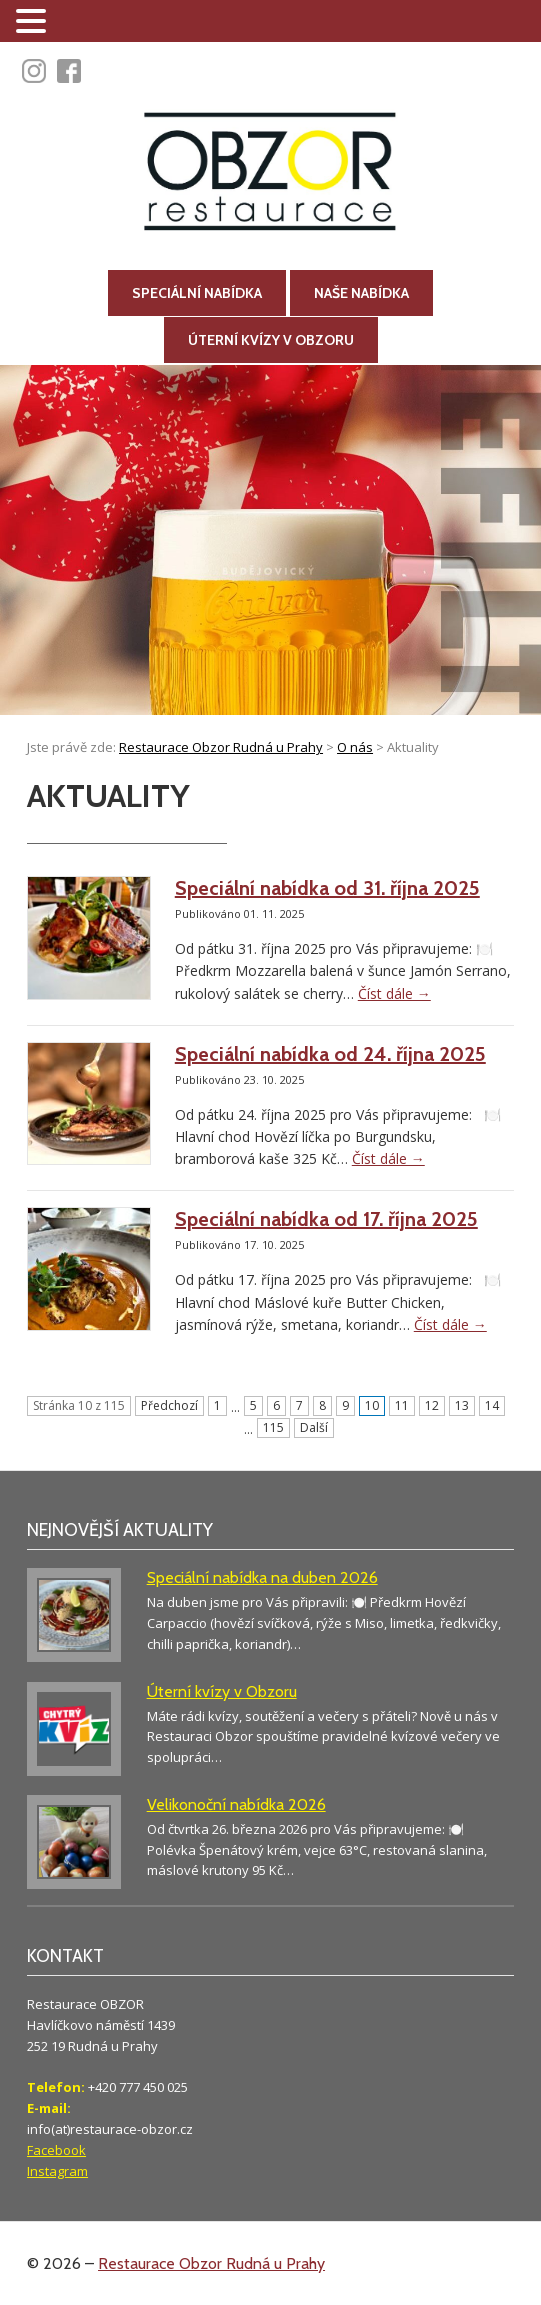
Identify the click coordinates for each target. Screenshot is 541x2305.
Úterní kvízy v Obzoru (271, 340)
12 (432, 1405)
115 (273, 1427)
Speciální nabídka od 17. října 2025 (326, 1219)
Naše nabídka (361, 293)
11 (402, 1405)
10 (372, 1405)
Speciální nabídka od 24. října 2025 (330, 1054)
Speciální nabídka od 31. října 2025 (327, 888)
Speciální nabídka (197, 293)
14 (492, 1405)
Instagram (57, 2171)
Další (314, 1427)
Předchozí (169, 1405)
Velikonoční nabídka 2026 (236, 1804)
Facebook (56, 2150)
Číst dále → (394, 993)
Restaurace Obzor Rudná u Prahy (211, 2263)
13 (462, 1405)
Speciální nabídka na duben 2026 (262, 1577)
